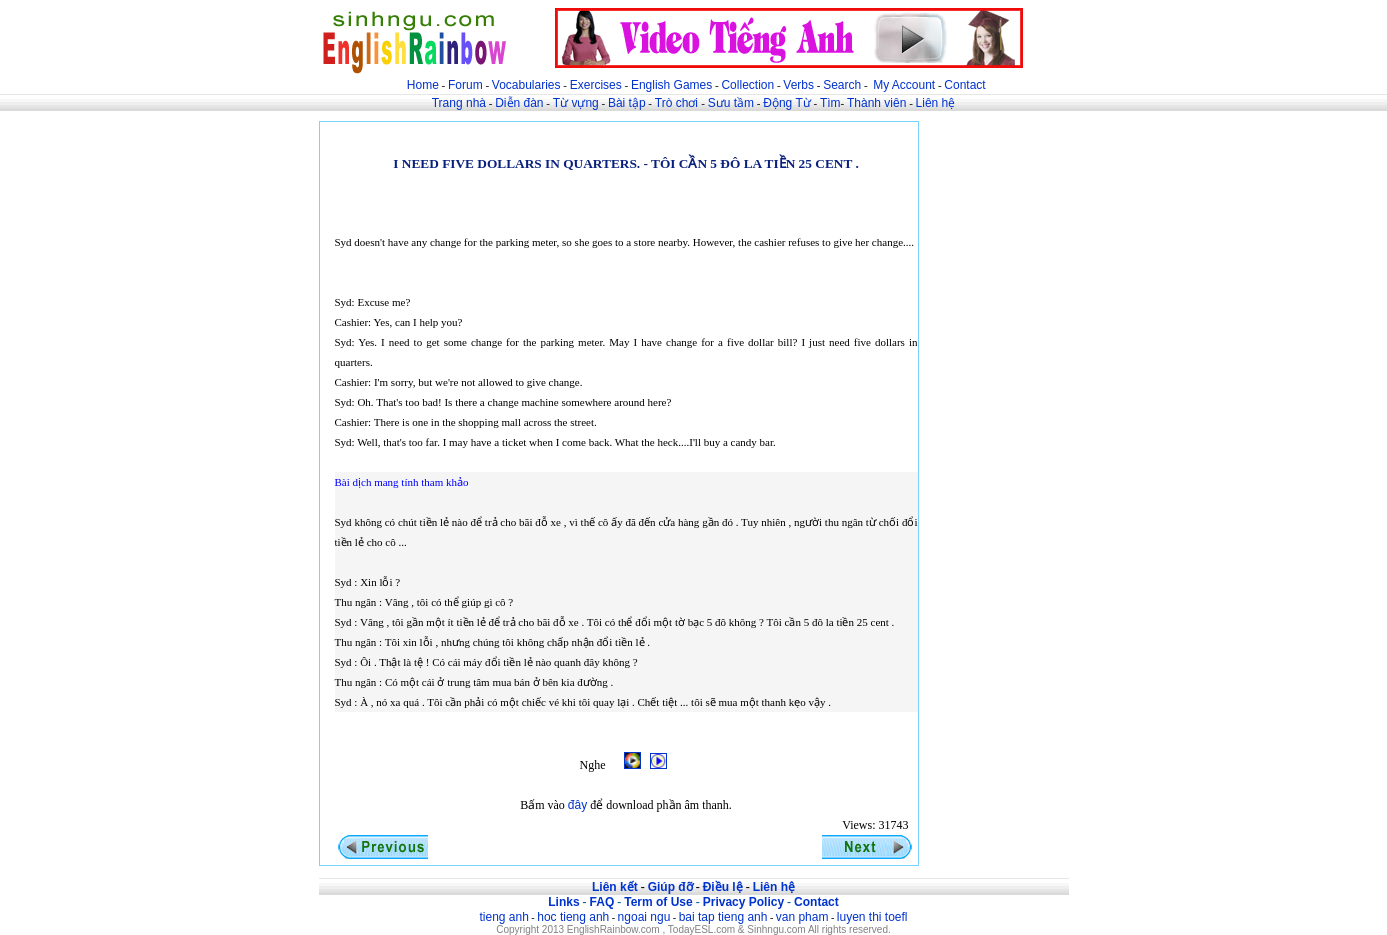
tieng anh (503, 917)
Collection (747, 85)
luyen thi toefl (872, 917)
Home (423, 85)
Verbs (798, 85)
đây (577, 805)
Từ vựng (576, 103)
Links (563, 902)
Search (842, 85)
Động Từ (786, 103)
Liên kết (615, 887)
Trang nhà (459, 103)
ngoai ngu (644, 917)
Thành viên (876, 103)
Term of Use (658, 902)
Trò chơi (678, 103)
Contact (964, 85)
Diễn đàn (519, 103)
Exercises (596, 85)
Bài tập (627, 103)
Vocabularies (526, 85)
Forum (465, 85)
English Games (671, 85)
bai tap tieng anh (723, 917)
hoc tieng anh (573, 917)
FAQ (602, 902)
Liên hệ (936, 103)
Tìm (830, 103)
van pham (802, 917)
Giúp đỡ (670, 887)
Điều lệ (723, 887)
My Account (904, 85)
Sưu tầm (731, 103)
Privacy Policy (743, 902)
